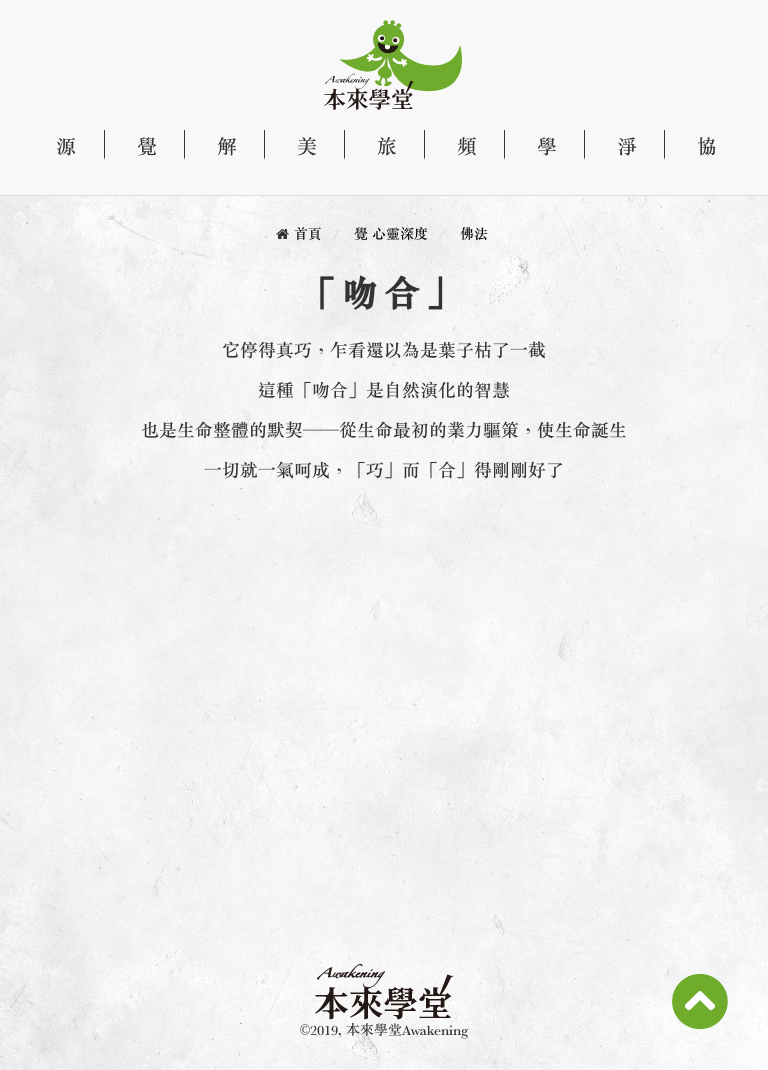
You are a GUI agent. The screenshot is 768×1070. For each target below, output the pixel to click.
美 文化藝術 (296, 146)
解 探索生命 (216, 146)
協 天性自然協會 (696, 146)
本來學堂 (377, 65)
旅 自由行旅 (376, 146)
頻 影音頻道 (456, 146)
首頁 (308, 233)
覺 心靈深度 (136, 146)
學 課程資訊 (536, 146)
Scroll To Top (700, 1002)
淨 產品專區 (616, 146)
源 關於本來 (64, 146)
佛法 (474, 233)
